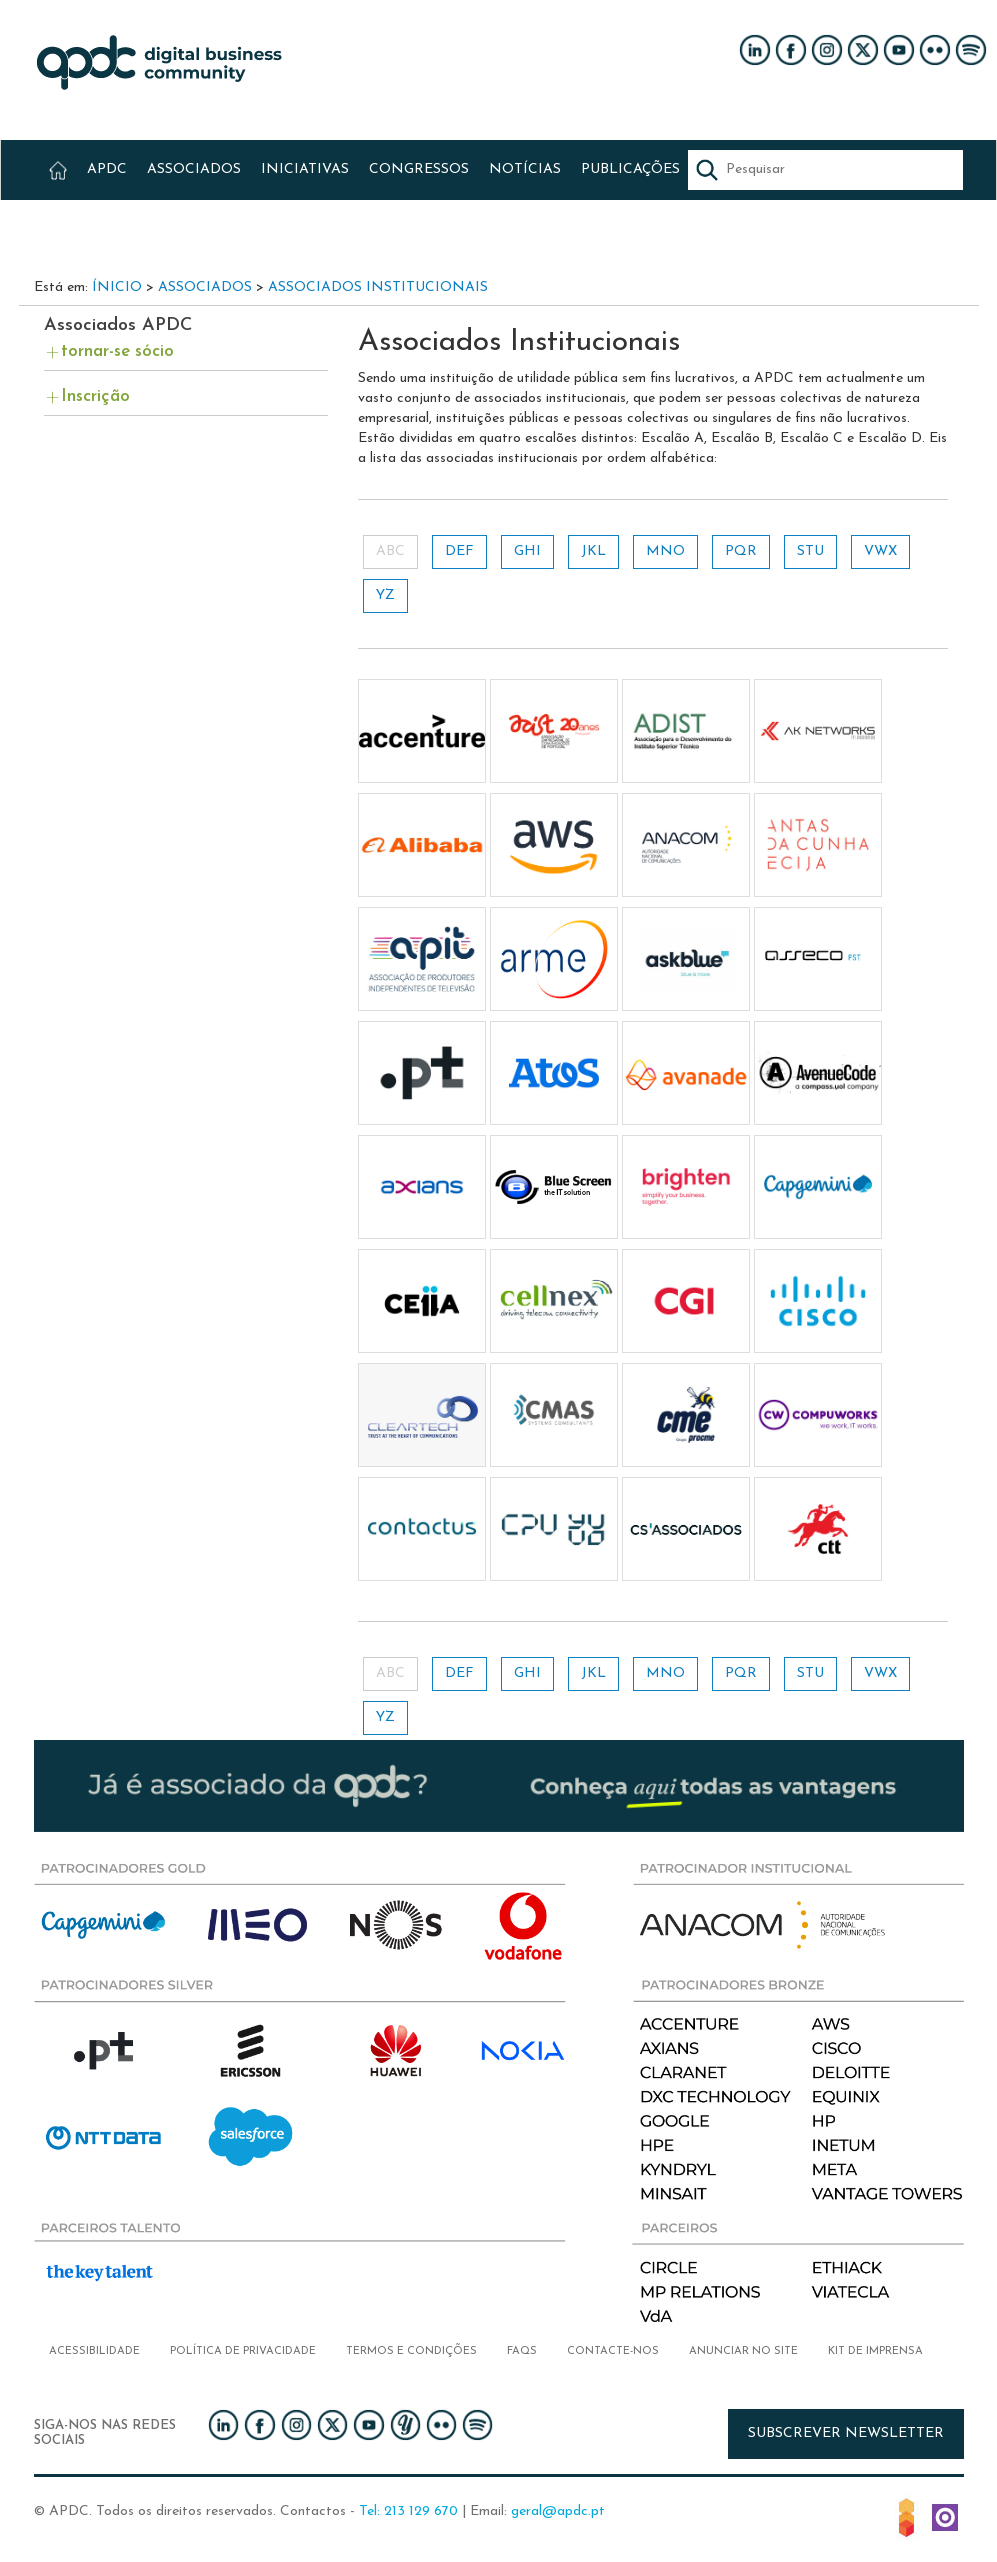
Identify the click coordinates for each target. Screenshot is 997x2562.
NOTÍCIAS (525, 169)
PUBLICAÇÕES (630, 169)
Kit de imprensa (875, 2351)
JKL (593, 551)
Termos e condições (411, 2351)
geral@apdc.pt (558, 2511)
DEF (459, 551)
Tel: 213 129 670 (408, 2511)
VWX (880, 551)
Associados (205, 287)
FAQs (522, 2351)
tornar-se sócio (117, 351)
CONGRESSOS (419, 169)
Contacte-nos (613, 2351)
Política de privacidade (243, 2351)
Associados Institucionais (378, 287)
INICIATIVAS (305, 169)
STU (810, 551)
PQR (741, 551)
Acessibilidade (94, 2351)
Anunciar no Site (743, 2351)
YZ (385, 595)
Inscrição (95, 396)
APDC (107, 169)
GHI (527, 551)
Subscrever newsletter (846, 2433)
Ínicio (117, 287)
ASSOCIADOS (194, 169)
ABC (390, 551)
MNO (665, 551)
